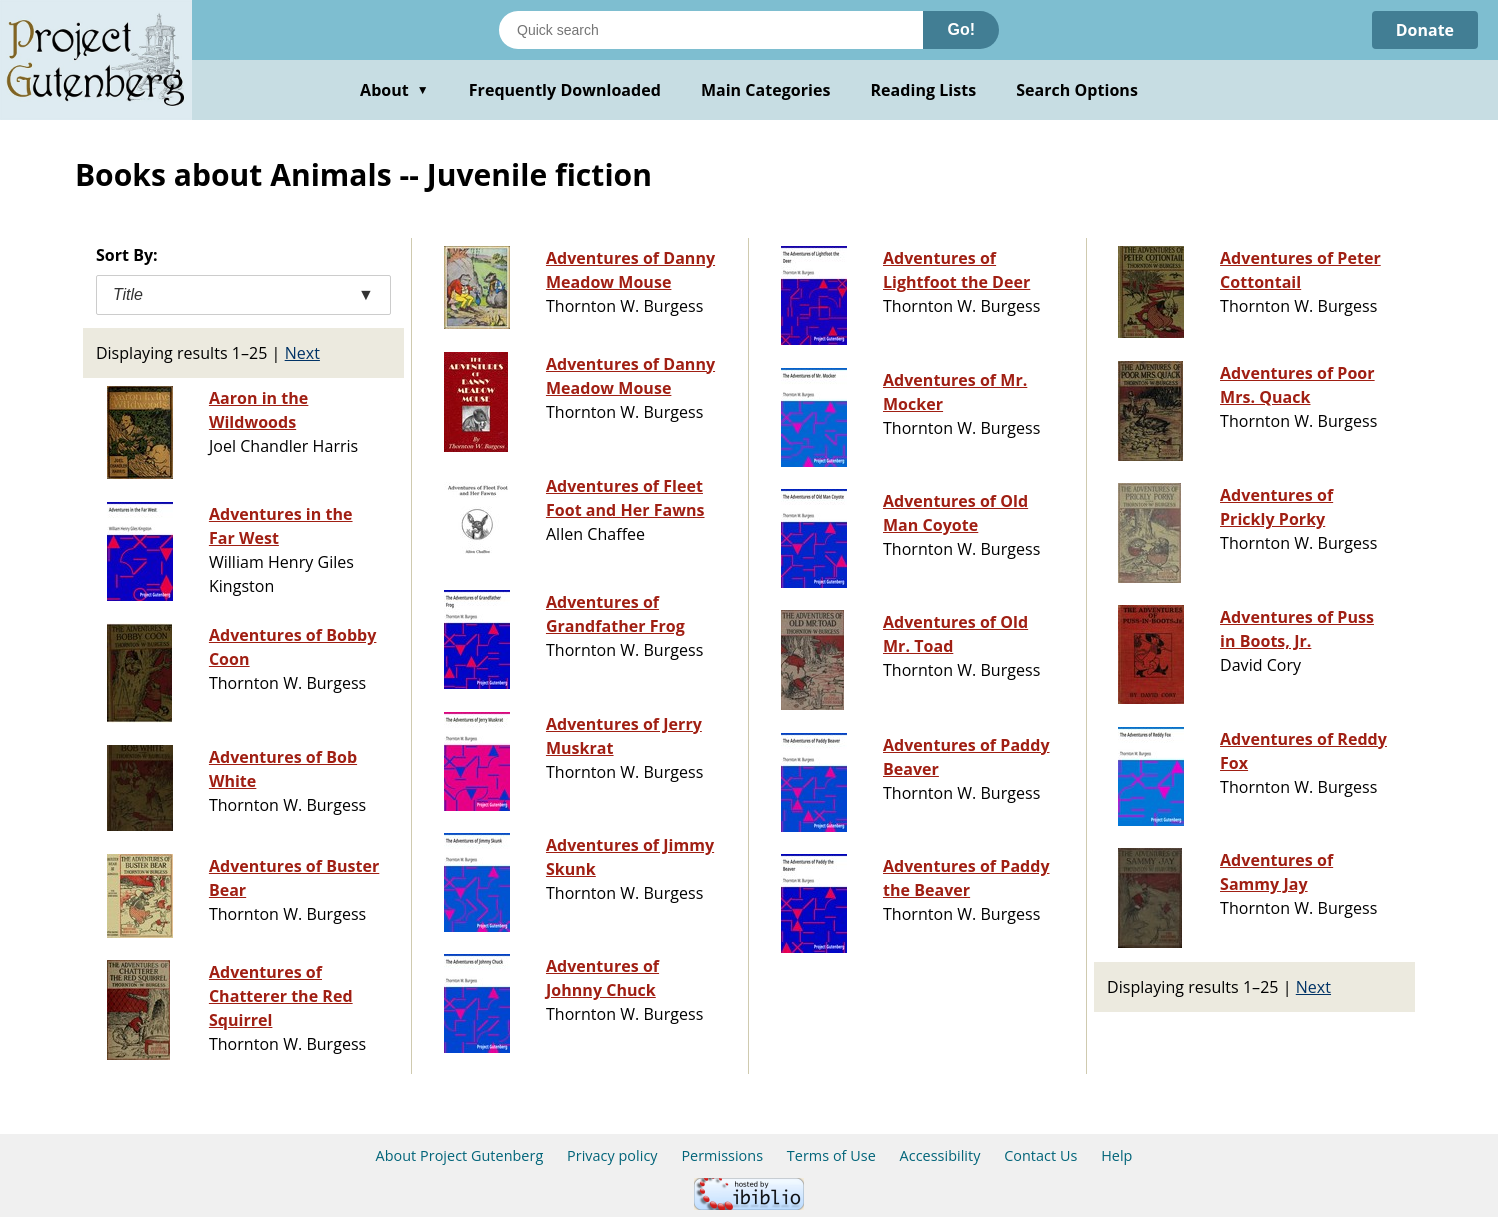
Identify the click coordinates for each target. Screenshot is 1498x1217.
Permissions (722, 1155)
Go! (961, 29)
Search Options (1077, 90)
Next (302, 353)
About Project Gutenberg (460, 1155)
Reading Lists (924, 90)
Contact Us (1040, 1155)
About (394, 90)
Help (1116, 1155)
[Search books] (711, 30)
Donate (1424, 30)
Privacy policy (612, 1155)
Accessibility (940, 1155)
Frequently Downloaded (565, 90)
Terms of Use (831, 1155)
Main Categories (766, 90)
